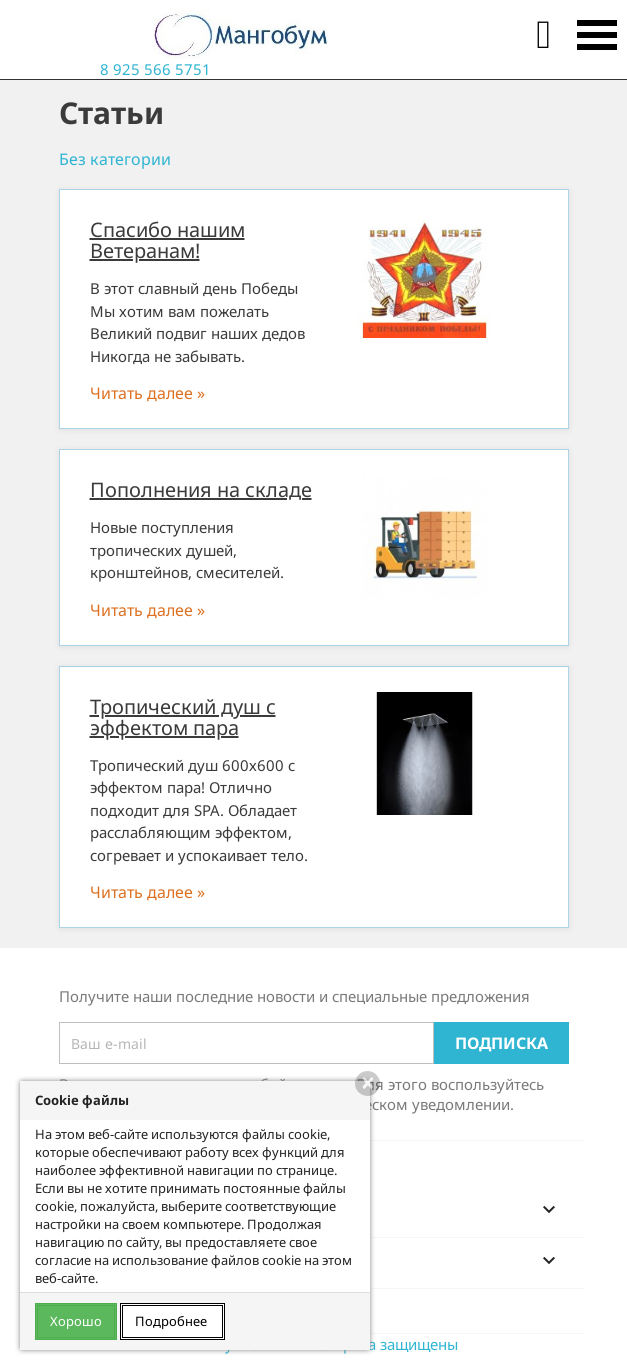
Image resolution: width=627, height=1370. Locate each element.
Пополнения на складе (201, 489)
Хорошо (76, 1321)
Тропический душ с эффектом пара (183, 717)
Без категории (115, 159)
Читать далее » (147, 393)
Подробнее (172, 1321)
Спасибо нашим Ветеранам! (167, 240)
